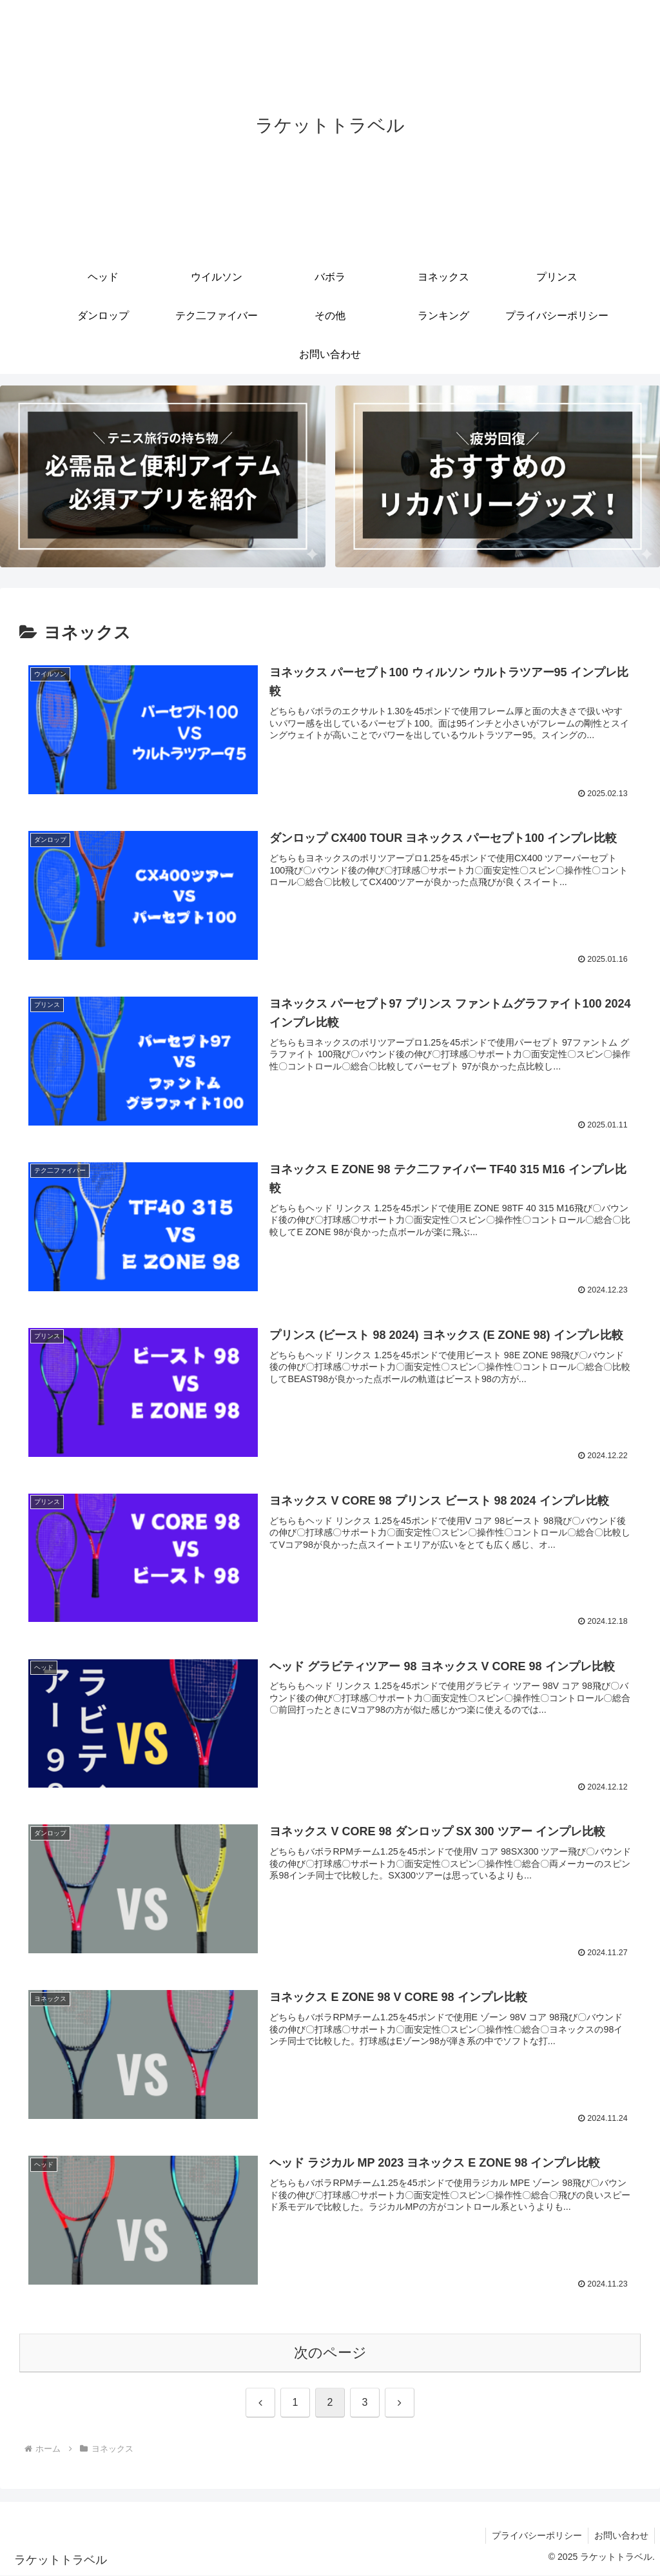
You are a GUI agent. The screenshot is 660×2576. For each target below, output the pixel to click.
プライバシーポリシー (535, 2536)
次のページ (330, 2353)
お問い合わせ (621, 2536)
